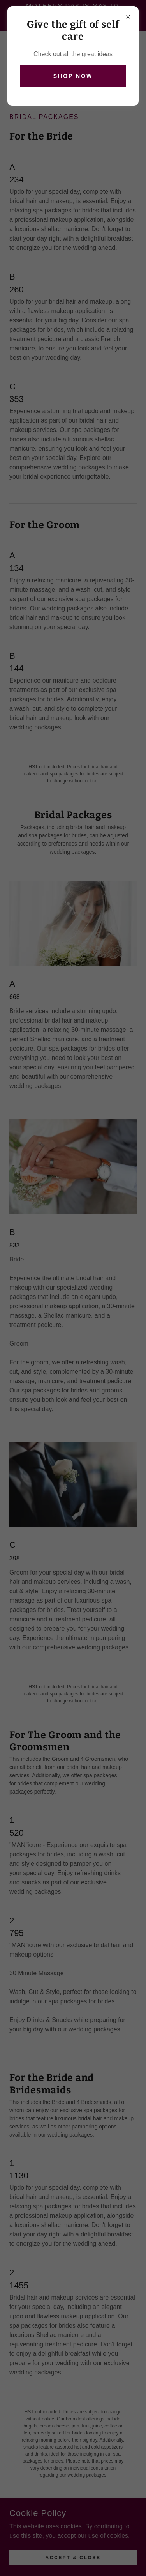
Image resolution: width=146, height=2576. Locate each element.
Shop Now (73, 76)
